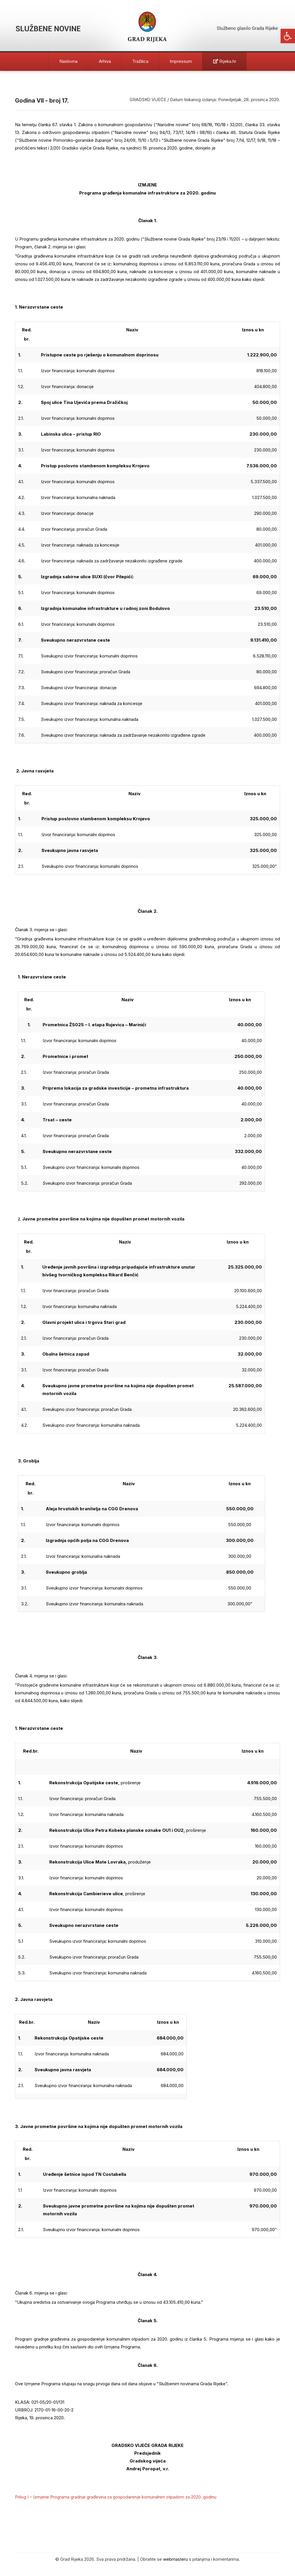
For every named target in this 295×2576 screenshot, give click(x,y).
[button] (288, 36)
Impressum (181, 61)
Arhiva (105, 61)
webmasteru (175, 2559)
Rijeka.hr (224, 61)
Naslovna (68, 61)
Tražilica (140, 61)
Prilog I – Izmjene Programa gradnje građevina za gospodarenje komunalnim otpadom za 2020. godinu (115, 2497)
